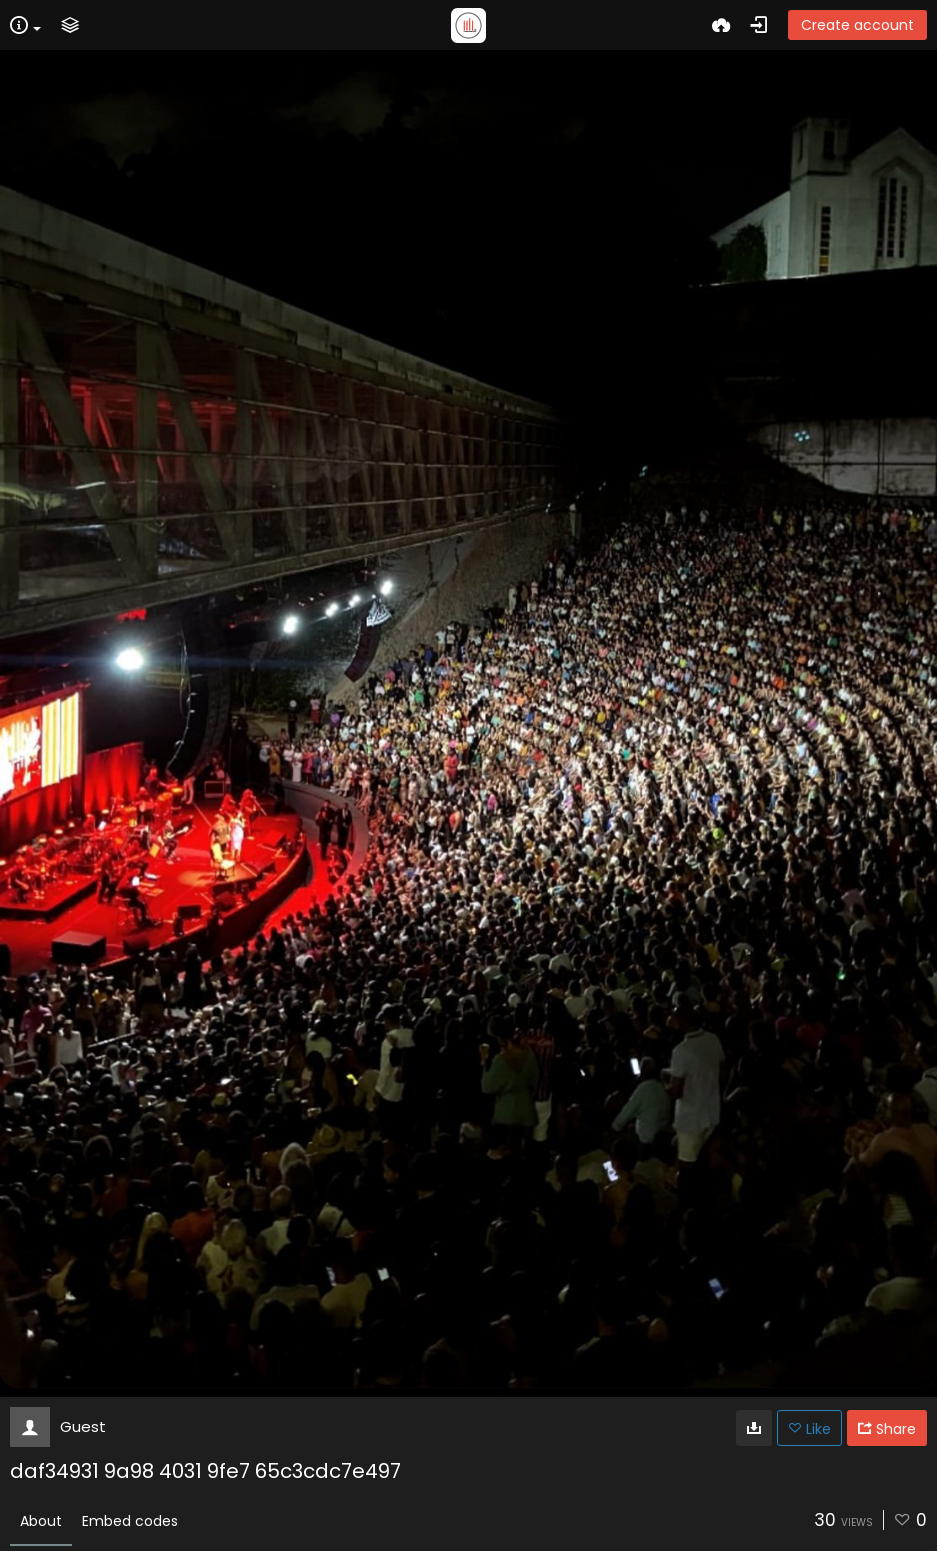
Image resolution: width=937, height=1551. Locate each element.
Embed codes (130, 1521)
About (41, 1521)
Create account (857, 25)
